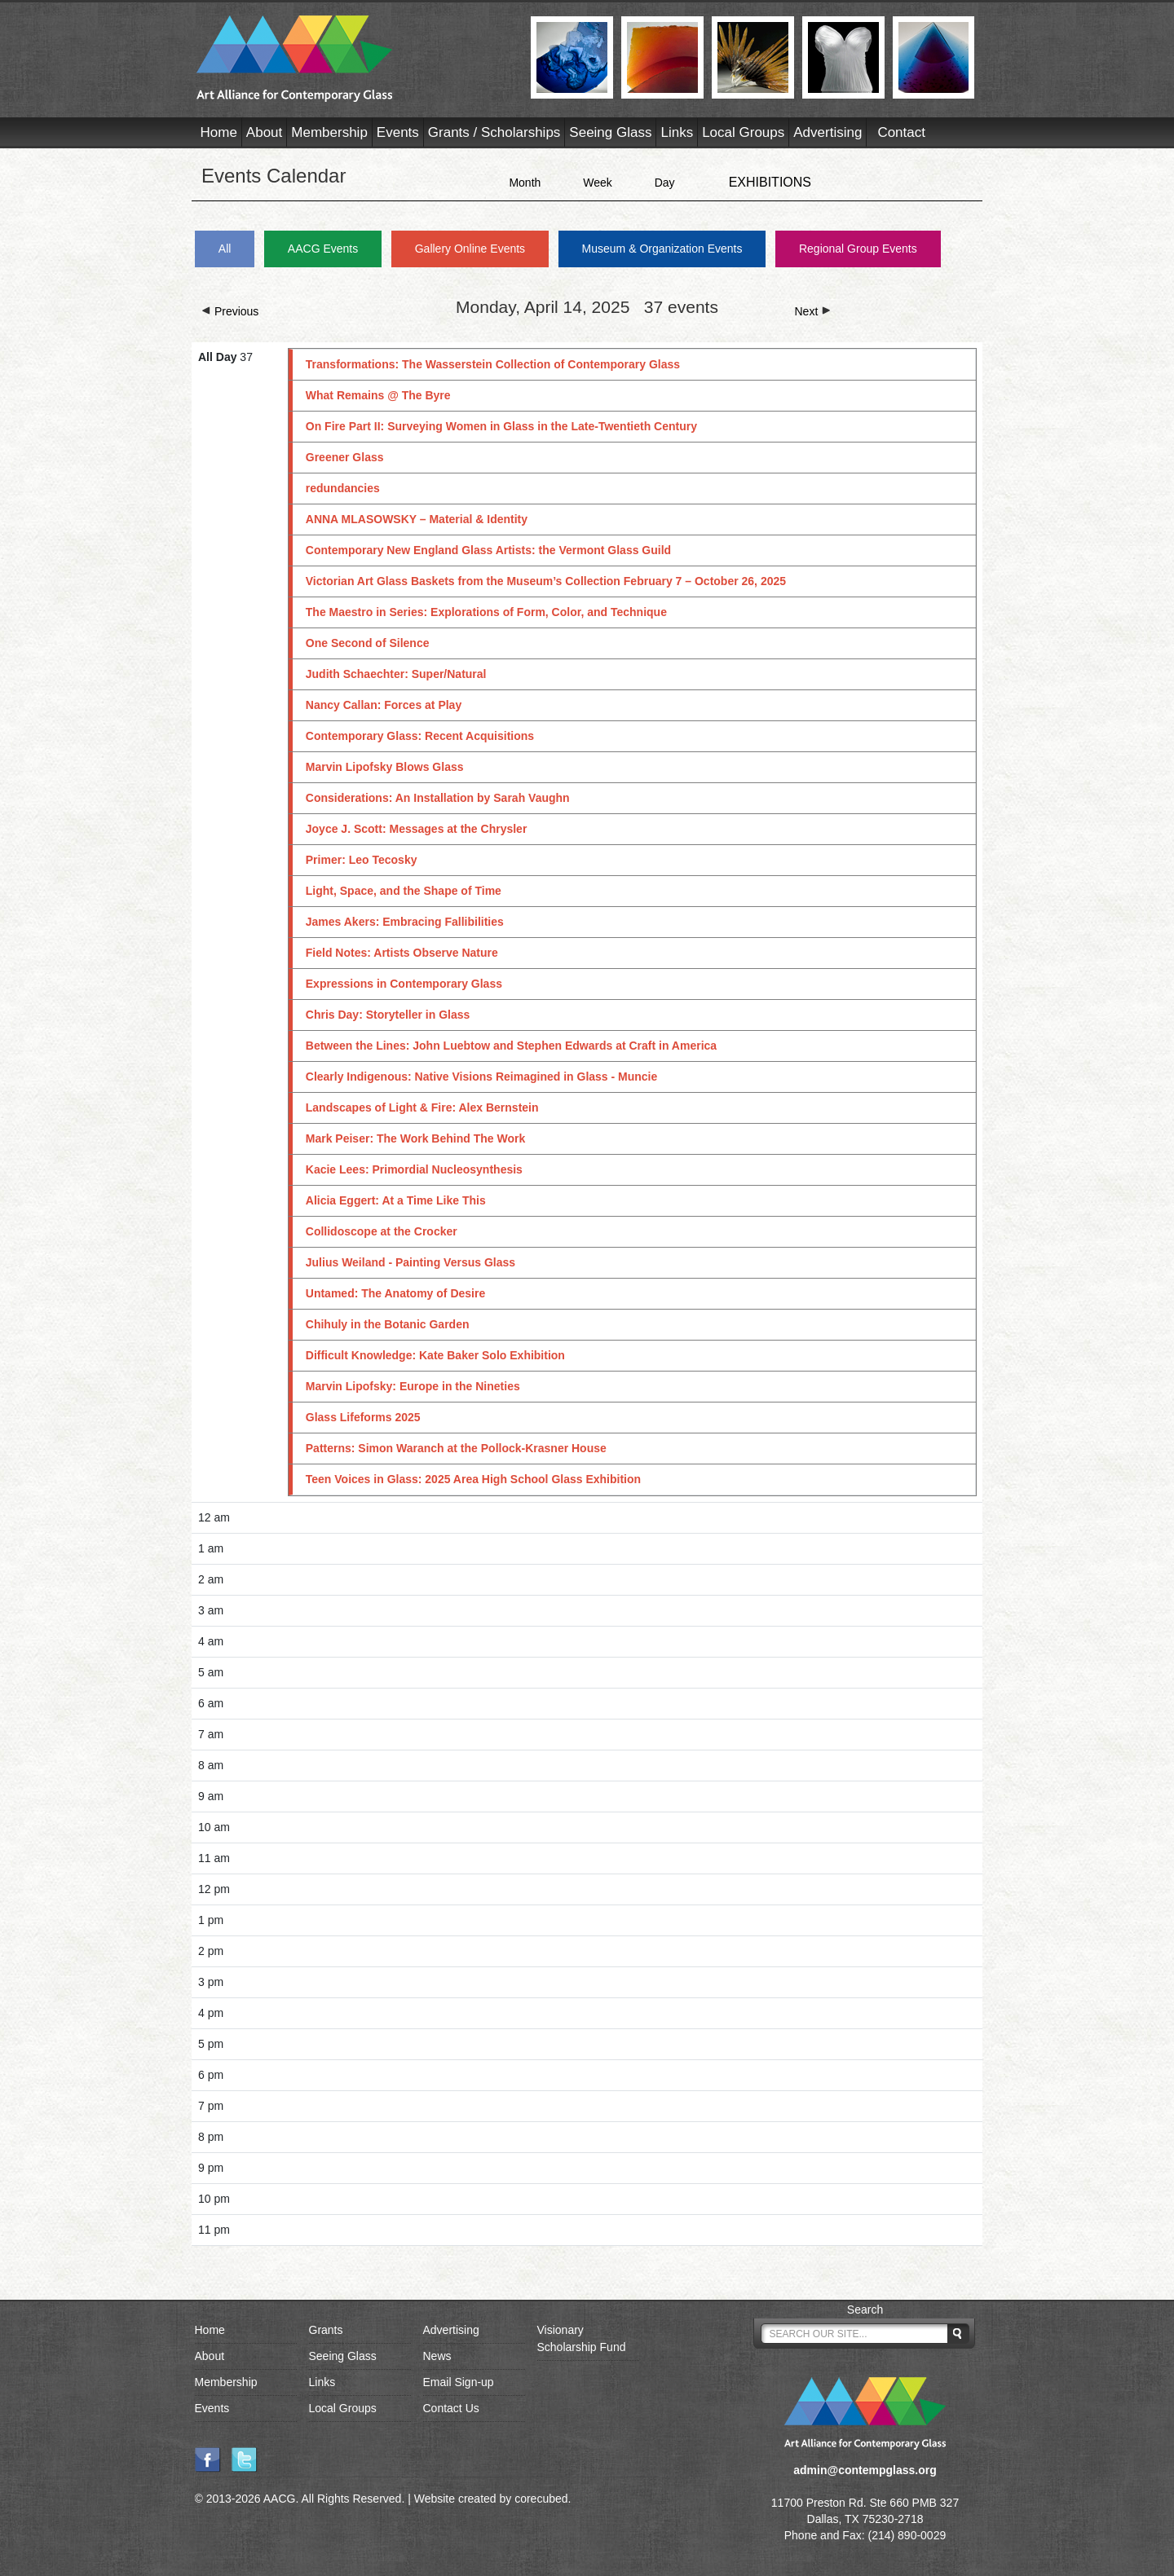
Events (398, 132)
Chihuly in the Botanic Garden (388, 1324)
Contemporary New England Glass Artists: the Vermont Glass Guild (488, 550)
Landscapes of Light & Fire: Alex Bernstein (422, 1107)
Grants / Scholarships (494, 132)
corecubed (540, 2498)
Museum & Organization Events (662, 248)
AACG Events (323, 248)
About (264, 132)
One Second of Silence (368, 643)
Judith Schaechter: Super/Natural (396, 673)
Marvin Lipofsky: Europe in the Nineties (413, 1386)
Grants (326, 2329)
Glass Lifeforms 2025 (363, 1417)
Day (665, 182)
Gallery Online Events (470, 248)
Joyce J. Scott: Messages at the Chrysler (416, 828)
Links (676, 132)
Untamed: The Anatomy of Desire (395, 1293)
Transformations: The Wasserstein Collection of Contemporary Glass (493, 364)
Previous (229, 311)
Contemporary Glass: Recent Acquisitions (420, 735)
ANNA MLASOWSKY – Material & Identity (416, 519)
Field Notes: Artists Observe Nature (402, 952)
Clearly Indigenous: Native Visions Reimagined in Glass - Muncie (482, 1076)
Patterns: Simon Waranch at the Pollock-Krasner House (456, 1448)
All (225, 248)
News (437, 2355)
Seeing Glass (610, 132)
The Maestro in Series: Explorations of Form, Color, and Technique (486, 612)
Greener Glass (345, 457)
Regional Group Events (858, 248)
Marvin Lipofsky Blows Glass (385, 766)
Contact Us (451, 2408)
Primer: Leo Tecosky (361, 859)
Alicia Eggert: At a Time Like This (396, 1200)
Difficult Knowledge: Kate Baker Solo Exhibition (435, 1355)
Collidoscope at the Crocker (381, 1231)
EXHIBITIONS (770, 182)
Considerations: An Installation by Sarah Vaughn (438, 797)
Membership (329, 132)
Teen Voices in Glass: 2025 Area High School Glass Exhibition (473, 1479)
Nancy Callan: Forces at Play (383, 704)
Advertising (827, 132)
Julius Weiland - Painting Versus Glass (410, 1262)
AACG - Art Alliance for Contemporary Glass (353, 58)
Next (813, 311)
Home (219, 132)
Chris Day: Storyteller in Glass (388, 1014)
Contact (901, 132)
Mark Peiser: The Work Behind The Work (415, 1138)
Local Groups (743, 132)
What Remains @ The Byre (378, 395)
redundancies (343, 488)
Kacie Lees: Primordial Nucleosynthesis (414, 1169)
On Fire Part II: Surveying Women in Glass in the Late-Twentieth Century (501, 426)
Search (865, 2309)
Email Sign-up (458, 2382)
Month (525, 182)
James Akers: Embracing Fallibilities (405, 921)
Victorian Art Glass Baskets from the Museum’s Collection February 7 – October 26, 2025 (546, 581)
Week (597, 182)
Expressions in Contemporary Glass (404, 983)
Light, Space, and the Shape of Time (403, 890)
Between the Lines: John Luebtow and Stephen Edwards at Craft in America (511, 1045)
